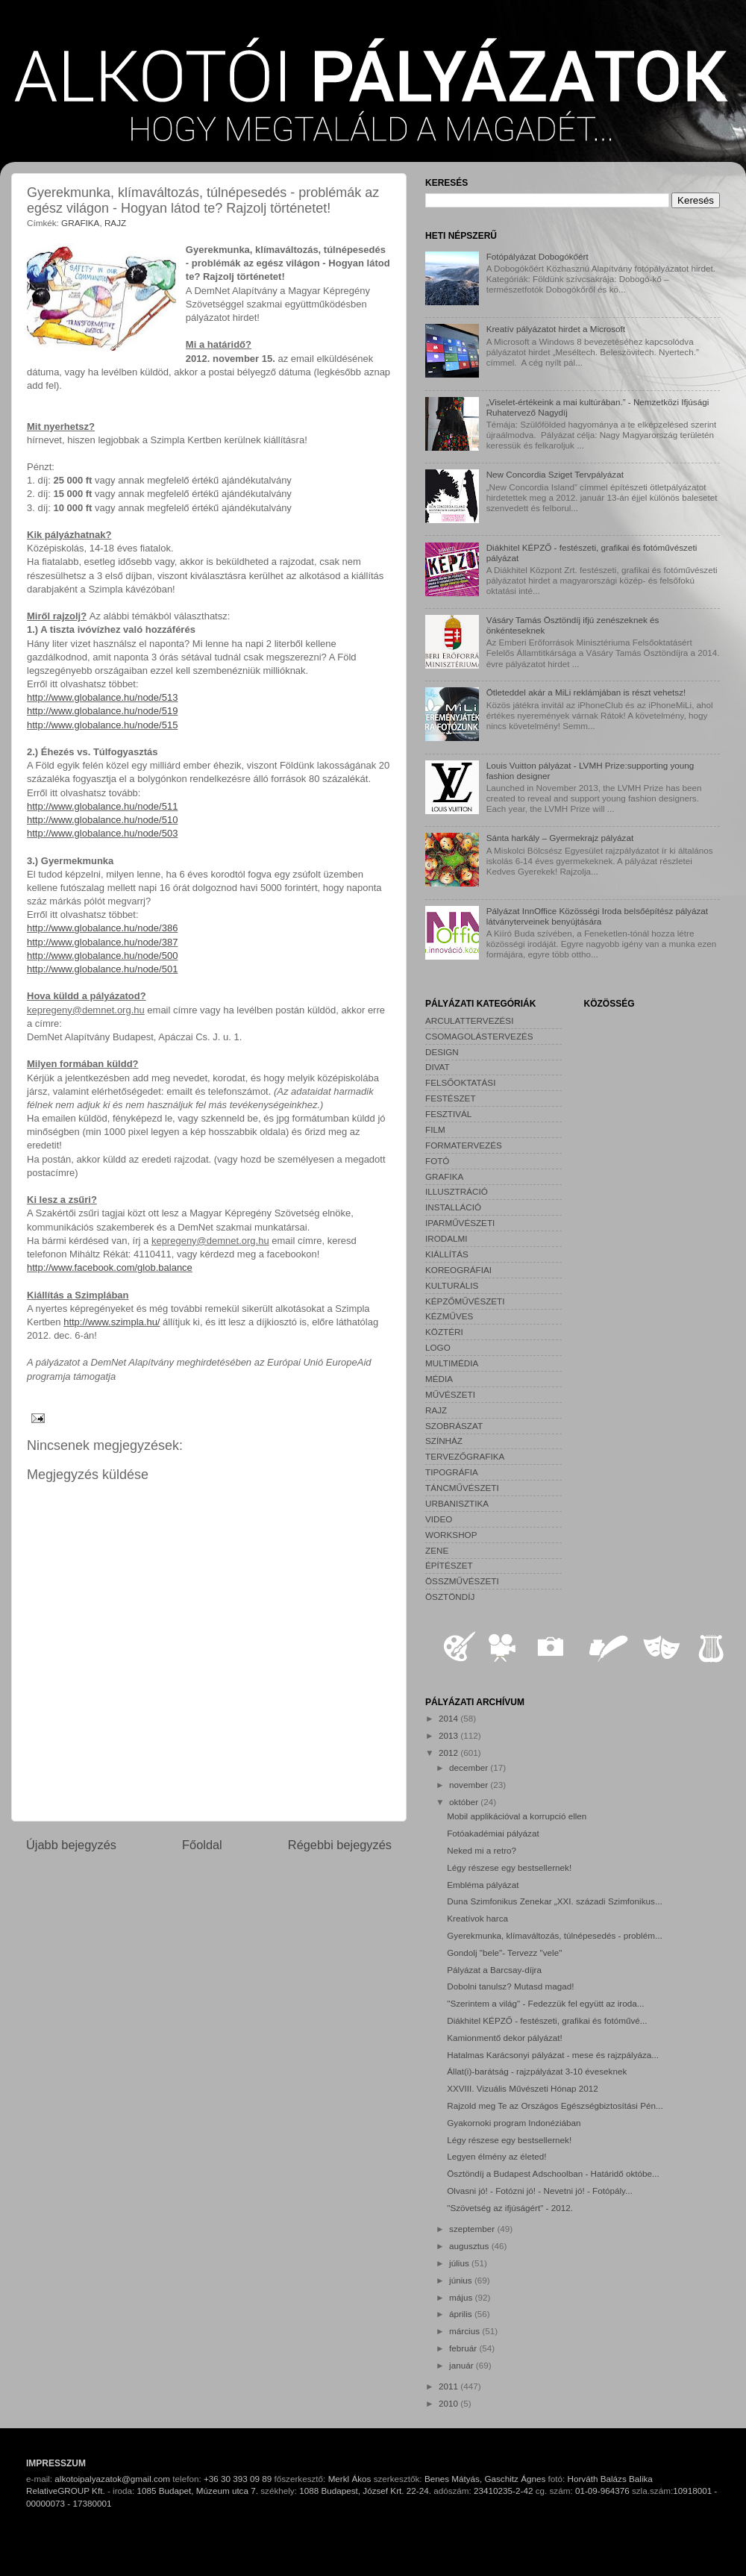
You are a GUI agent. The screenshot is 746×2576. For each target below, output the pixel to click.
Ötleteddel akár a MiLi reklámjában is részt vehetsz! (586, 692)
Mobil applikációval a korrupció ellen (516, 1816)
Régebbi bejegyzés (340, 1844)
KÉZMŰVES (449, 1316)
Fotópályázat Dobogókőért (537, 256)
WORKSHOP (451, 1534)
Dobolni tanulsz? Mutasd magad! (510, 1986)
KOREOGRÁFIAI (458, 1270)
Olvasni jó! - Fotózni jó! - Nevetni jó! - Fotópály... (540, 2190)
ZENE (436, 1550)
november (469, 1784)
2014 (449, 1718)
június (461, 2280)
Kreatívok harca (477, 1918)
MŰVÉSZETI (450, 1394)
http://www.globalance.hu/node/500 (102, 955)
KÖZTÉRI (444, 1332)
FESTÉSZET (450, 1098)
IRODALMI (446, 1238)
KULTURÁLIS (451, 1285)
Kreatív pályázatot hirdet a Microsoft (555, 329)
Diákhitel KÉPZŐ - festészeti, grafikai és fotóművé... (547, 2020)
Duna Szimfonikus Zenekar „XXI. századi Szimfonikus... (554, 1901)
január (462, 2365)
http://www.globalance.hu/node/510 (102, 819)
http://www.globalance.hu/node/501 (102, 969)
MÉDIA (439, 1379)
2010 (449, 2403)
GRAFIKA (80, 223)
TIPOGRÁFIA (451, 1472)
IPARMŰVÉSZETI (460, 1223)
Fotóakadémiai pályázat (493, 1833)
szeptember (473, 2228)
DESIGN (442, 1052)
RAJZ (115, 223)
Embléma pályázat (482, 1884)
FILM (435, 1129)
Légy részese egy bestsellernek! (509, 1867)
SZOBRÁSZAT (454, 1426)
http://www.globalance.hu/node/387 (102, 942)
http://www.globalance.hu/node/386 (102, 928)
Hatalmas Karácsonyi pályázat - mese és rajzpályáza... (553, 2055)
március (465, 2331)
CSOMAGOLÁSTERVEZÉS (479, 1036)
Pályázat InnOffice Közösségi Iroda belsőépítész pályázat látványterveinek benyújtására (597, 916)
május (461, 2297)
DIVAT (437, 1067)
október (464, 1802)
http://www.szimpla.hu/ (111, 1322)
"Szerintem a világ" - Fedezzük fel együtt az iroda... (545, 2003)
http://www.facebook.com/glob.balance (109, 1267)
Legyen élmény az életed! (496, 2156)
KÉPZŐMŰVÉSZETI (465, 1301)
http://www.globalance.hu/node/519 (102, 710)
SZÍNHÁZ (444, 1440)
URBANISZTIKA (457, 1503)
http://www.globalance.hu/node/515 (102, 725)
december (469, 1767)
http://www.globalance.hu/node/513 (102, 697)
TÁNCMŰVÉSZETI (462, 1487)
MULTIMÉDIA (451, 1363)
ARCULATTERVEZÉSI (469, 1020)
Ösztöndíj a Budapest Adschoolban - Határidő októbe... (553, 2173)
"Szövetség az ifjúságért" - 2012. (510, 2208)
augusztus (470, 2246)
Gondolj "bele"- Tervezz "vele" (504, 1952)
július (460, 2263)
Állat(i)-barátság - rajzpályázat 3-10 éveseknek (537, 2071)
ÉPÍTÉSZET (449, 1565)
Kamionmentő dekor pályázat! (504, 2037)
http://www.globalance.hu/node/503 (102, 833)
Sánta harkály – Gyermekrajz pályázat (559, 837)
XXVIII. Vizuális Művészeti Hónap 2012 (522, 2088)
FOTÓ (437, 1161)
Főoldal (202, 1844)
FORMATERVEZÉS (463, 1145)
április (461, 2314)
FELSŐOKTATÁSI (460, 1082)
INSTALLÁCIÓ (453, 1207)
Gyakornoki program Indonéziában (513, 2123)
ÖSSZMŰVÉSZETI (462, 1581)
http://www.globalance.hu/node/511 (102, 806)
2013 (449, 1735)
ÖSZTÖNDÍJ (449, 1596)
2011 (449, 2386)
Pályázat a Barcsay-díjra (494, 1970)
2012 (449, 1752)
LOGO (438, 1347)
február (464, 2348)
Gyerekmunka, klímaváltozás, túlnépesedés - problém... (554, 1935)
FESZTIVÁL (448, 1114)
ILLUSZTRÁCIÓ (456, 1191)
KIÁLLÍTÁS (446, 1254)
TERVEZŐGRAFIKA (464, 1456)
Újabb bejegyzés (71, 1844)
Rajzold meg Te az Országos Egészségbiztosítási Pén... (555, 2105)
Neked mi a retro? (481, 1850)
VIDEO (438, 1519)
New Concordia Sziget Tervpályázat (555, 474)
